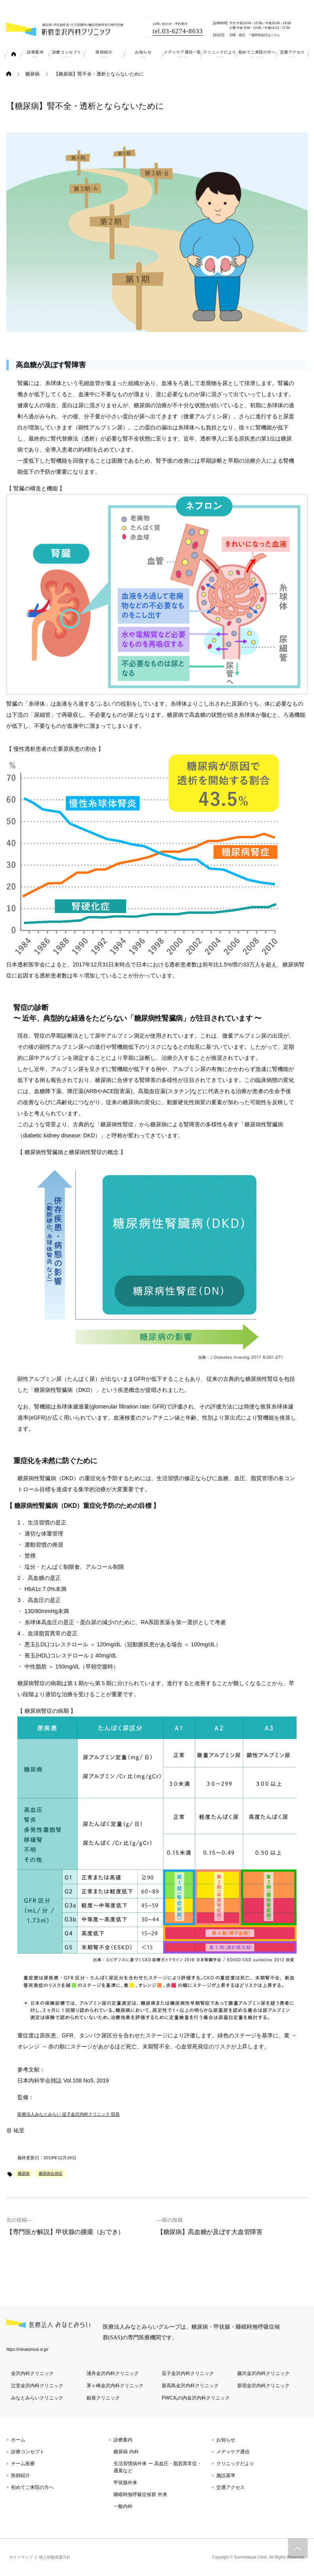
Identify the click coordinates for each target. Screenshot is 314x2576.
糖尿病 (32, 74)
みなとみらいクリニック (37, 2398)
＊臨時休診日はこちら (264, 35)
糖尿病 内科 (125, 2452)
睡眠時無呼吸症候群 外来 (140, 2494)
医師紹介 (20, 2475)
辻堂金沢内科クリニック (37, 2385)
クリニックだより (235, 2463)
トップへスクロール (298, 2548)
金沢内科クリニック (32, 2373)
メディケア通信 (233, 2452)
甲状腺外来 (125, 2482)
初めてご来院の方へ (32, 2487)
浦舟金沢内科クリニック (113, 2373)
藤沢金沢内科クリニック (263, 2373)
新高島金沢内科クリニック (190, 2385)
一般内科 (122, 2506)
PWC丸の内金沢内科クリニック (196, 2398)
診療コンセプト (27, 2452)
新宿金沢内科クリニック (263, 2385)
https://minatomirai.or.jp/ (27, 2349)
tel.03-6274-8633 (178, 31)
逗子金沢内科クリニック (188, 2373)
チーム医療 (23, 2463)
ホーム (18, 2440)
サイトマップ (21, 2557)
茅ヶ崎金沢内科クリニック (115, 2385)
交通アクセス (230, 2487)
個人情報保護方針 (54, 2557)
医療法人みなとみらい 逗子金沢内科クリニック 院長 (68, 2114)
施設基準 (225, 2475)
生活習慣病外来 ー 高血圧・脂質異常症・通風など (157, 2467)
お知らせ (225, 2440)
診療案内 (122, 2440)
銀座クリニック (103, 2398)
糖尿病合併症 (50, 2173)
